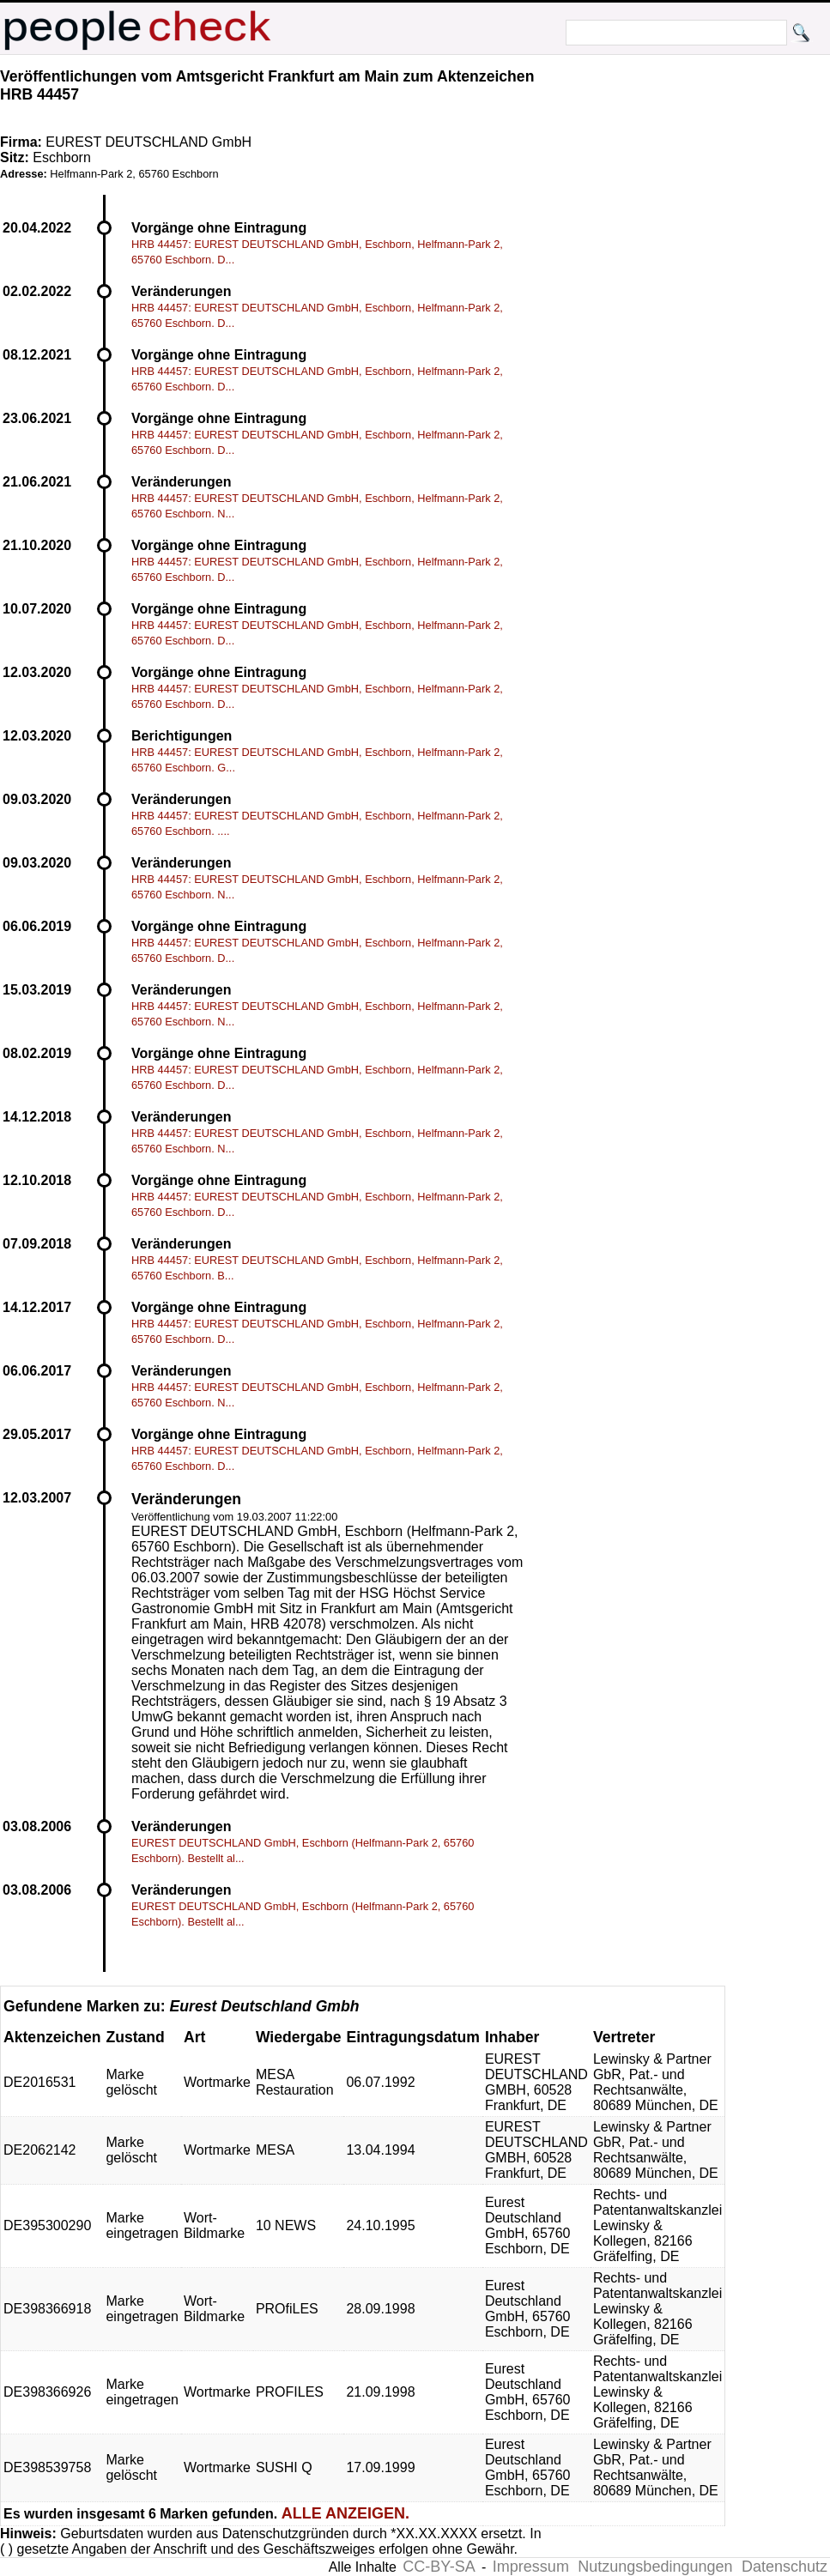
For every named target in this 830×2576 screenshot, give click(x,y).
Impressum (531, 2566)
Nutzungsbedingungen (655, 2566)
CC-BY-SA (439, 2566)
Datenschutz (784, 2566)
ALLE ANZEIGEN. (345, 2513)
